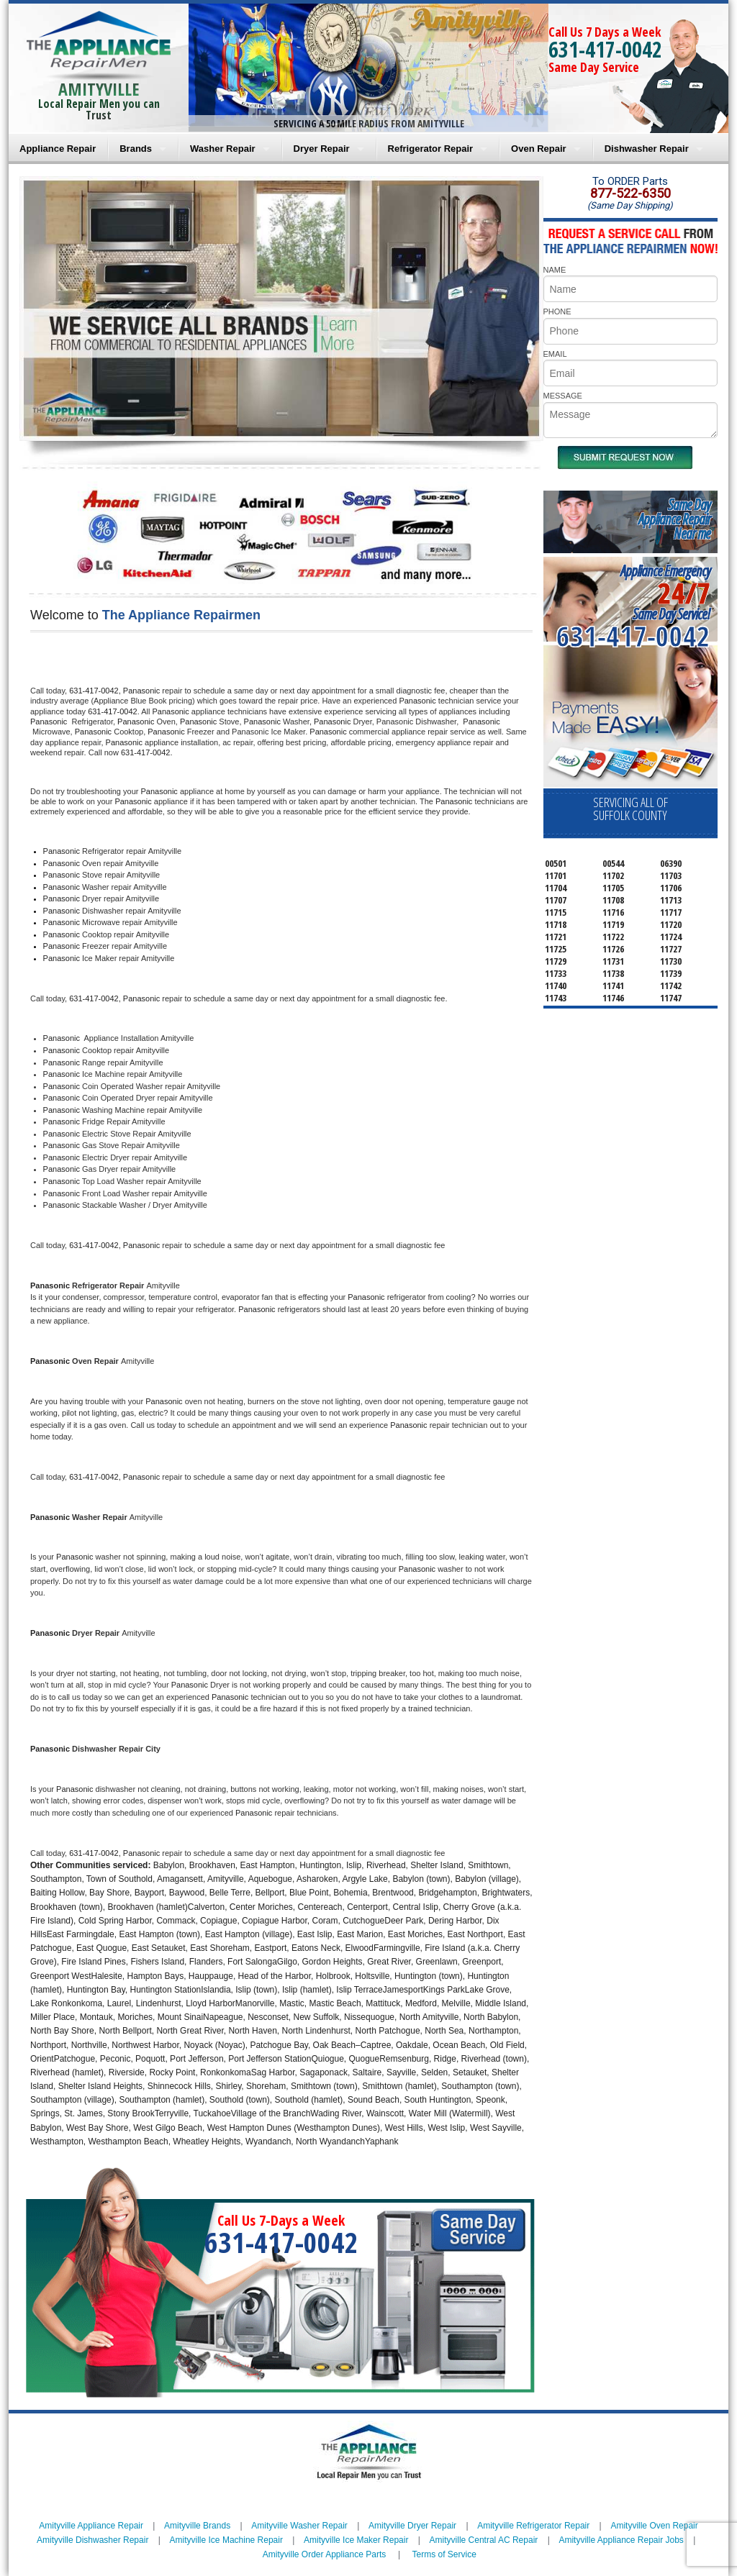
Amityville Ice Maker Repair (356, 2540)
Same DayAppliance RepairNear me (674, 519)
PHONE (557, 311)
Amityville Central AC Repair (484, 2540)
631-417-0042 (605, 49)
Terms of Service (444, 2554)
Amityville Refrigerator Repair (533, 2526)
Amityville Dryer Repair (412, 2526)
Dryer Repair (322, 148)
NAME (554, 269)
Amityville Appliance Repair (91, 2526)
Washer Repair (223, 148)
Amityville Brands (197, 2526)
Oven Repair (538, 148)
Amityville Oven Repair (653, 2526)
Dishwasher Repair (647, 148)
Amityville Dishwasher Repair (92, 2540)
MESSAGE (562, 395)
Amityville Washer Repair (299, 2526)
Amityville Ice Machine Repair (226, 2540)
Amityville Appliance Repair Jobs (621, 2540)
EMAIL (555, 354)
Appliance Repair (57, 148)
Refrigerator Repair (430, 148)
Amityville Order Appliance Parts (324, 2554)
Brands (135, 148)
